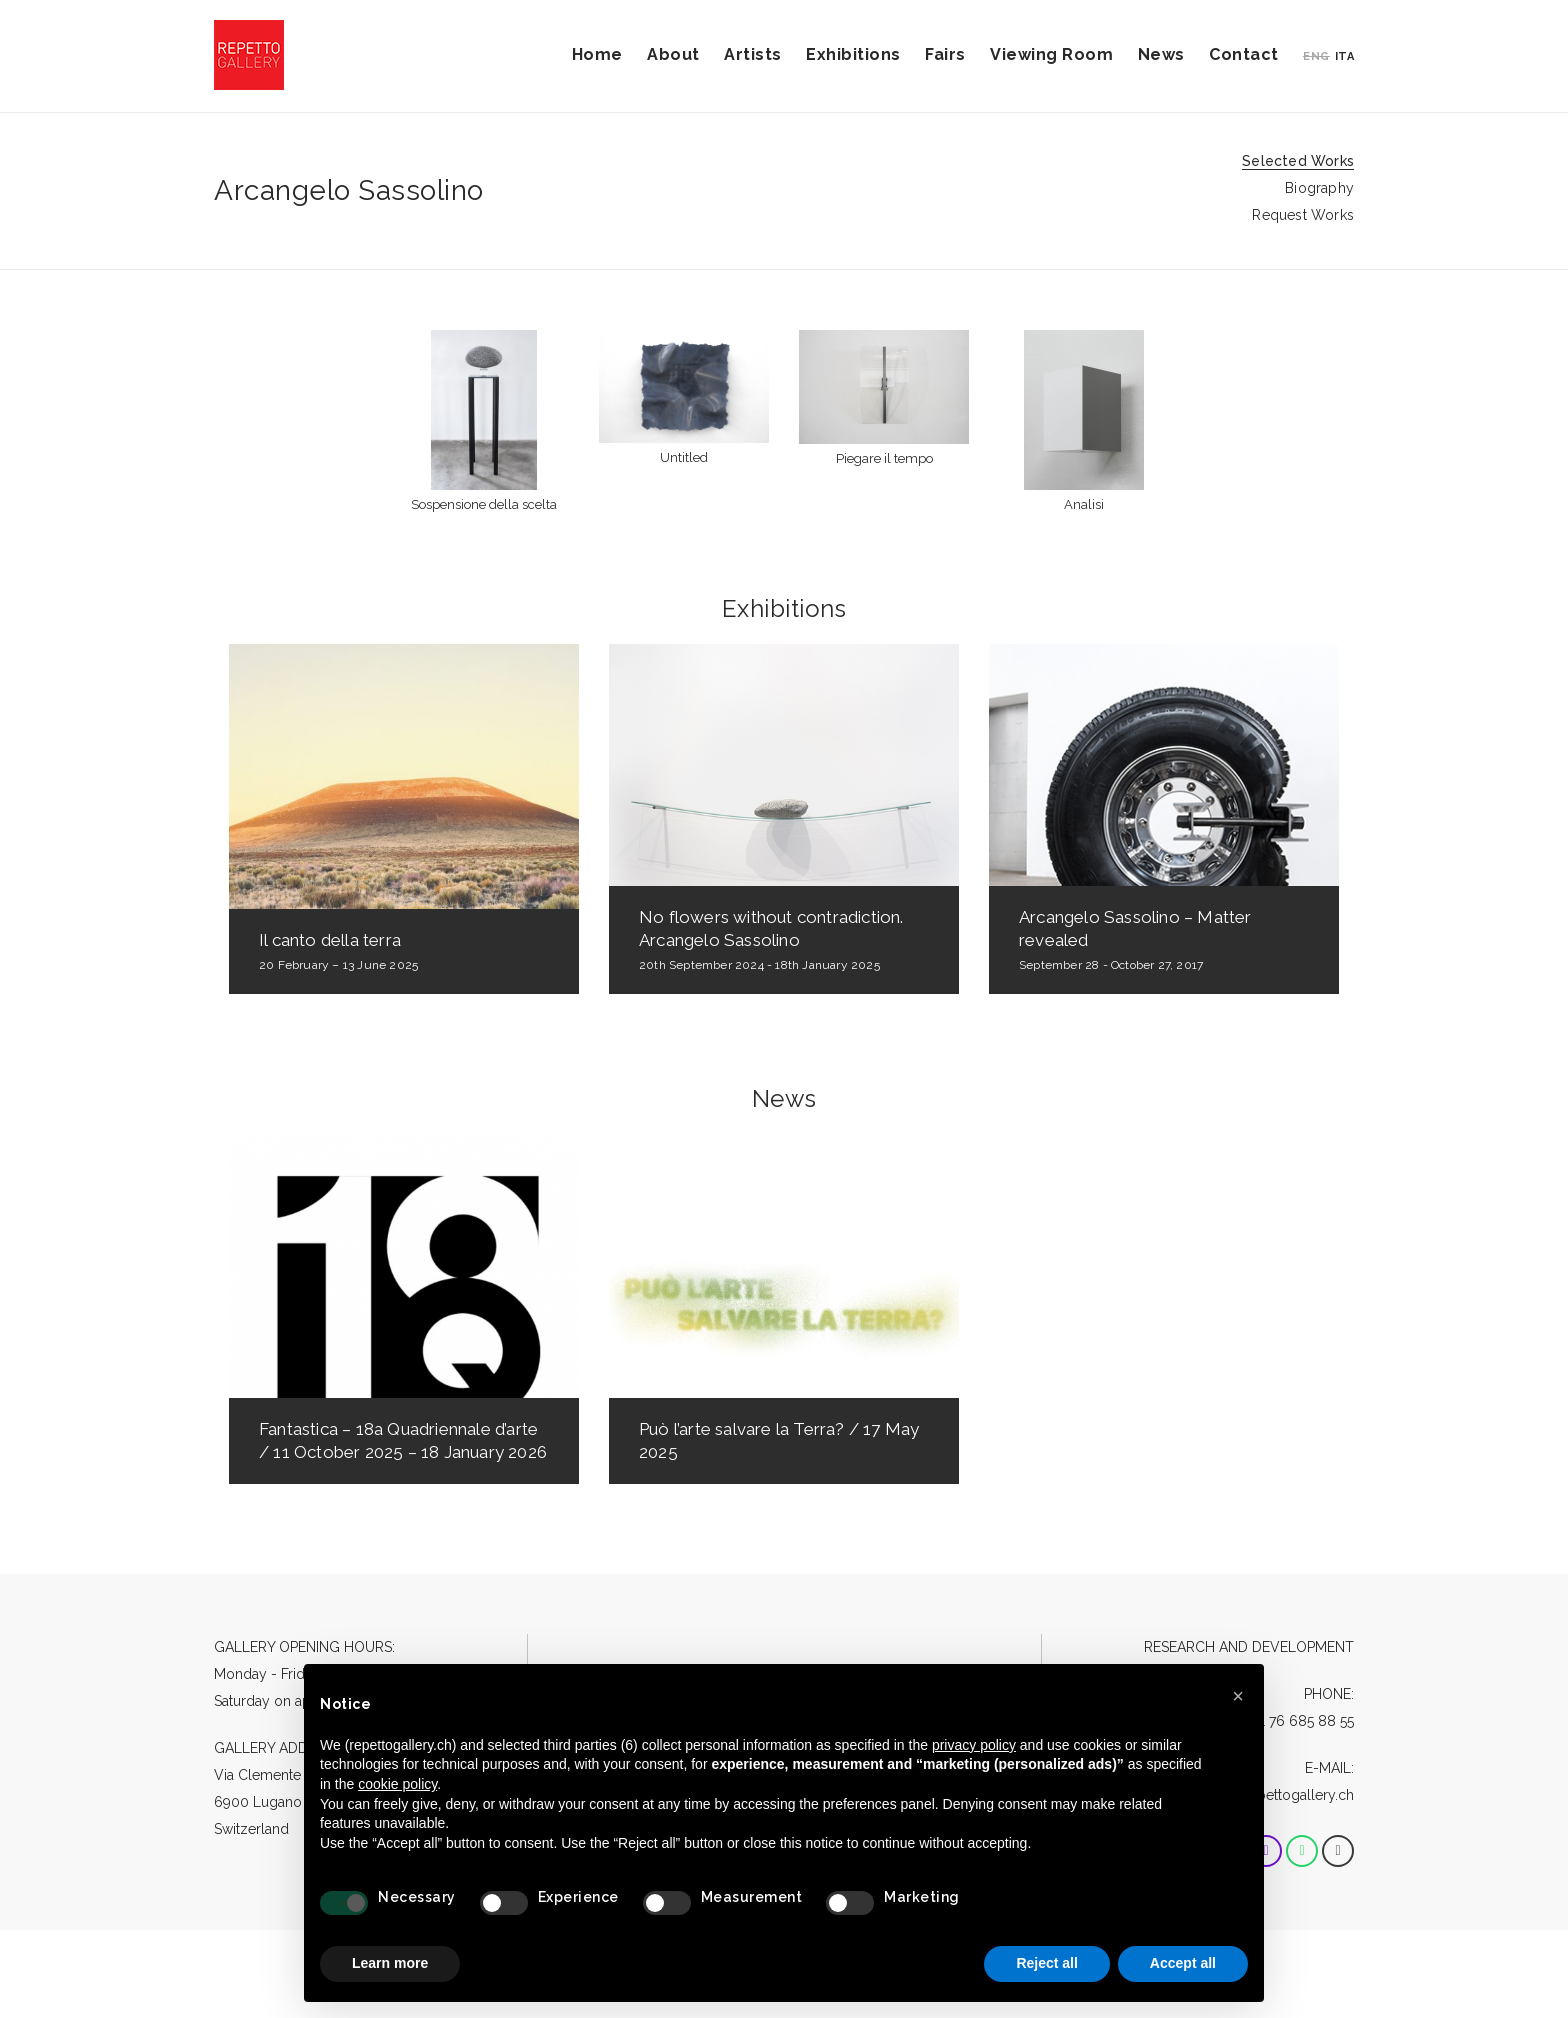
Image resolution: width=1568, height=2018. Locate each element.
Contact (1244, 54)
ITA (1345, 56)
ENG (1316, 56)
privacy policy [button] (974, 1745)
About (673, 54)
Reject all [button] (1046, 1963)
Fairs (945, 54)
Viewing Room (1051, 54)
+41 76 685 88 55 (1300, 1721)
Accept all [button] (1183, 1963)
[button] (1238, 1696)
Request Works (1303, 215)
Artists (753, 54)
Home (597, 54)
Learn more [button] (390, 1963)
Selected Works (1298, 161)
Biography (1319, 188)
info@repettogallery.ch (1280, 1795)
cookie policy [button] (397, 1784)
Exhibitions (853, 54)
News (1161, 54)
